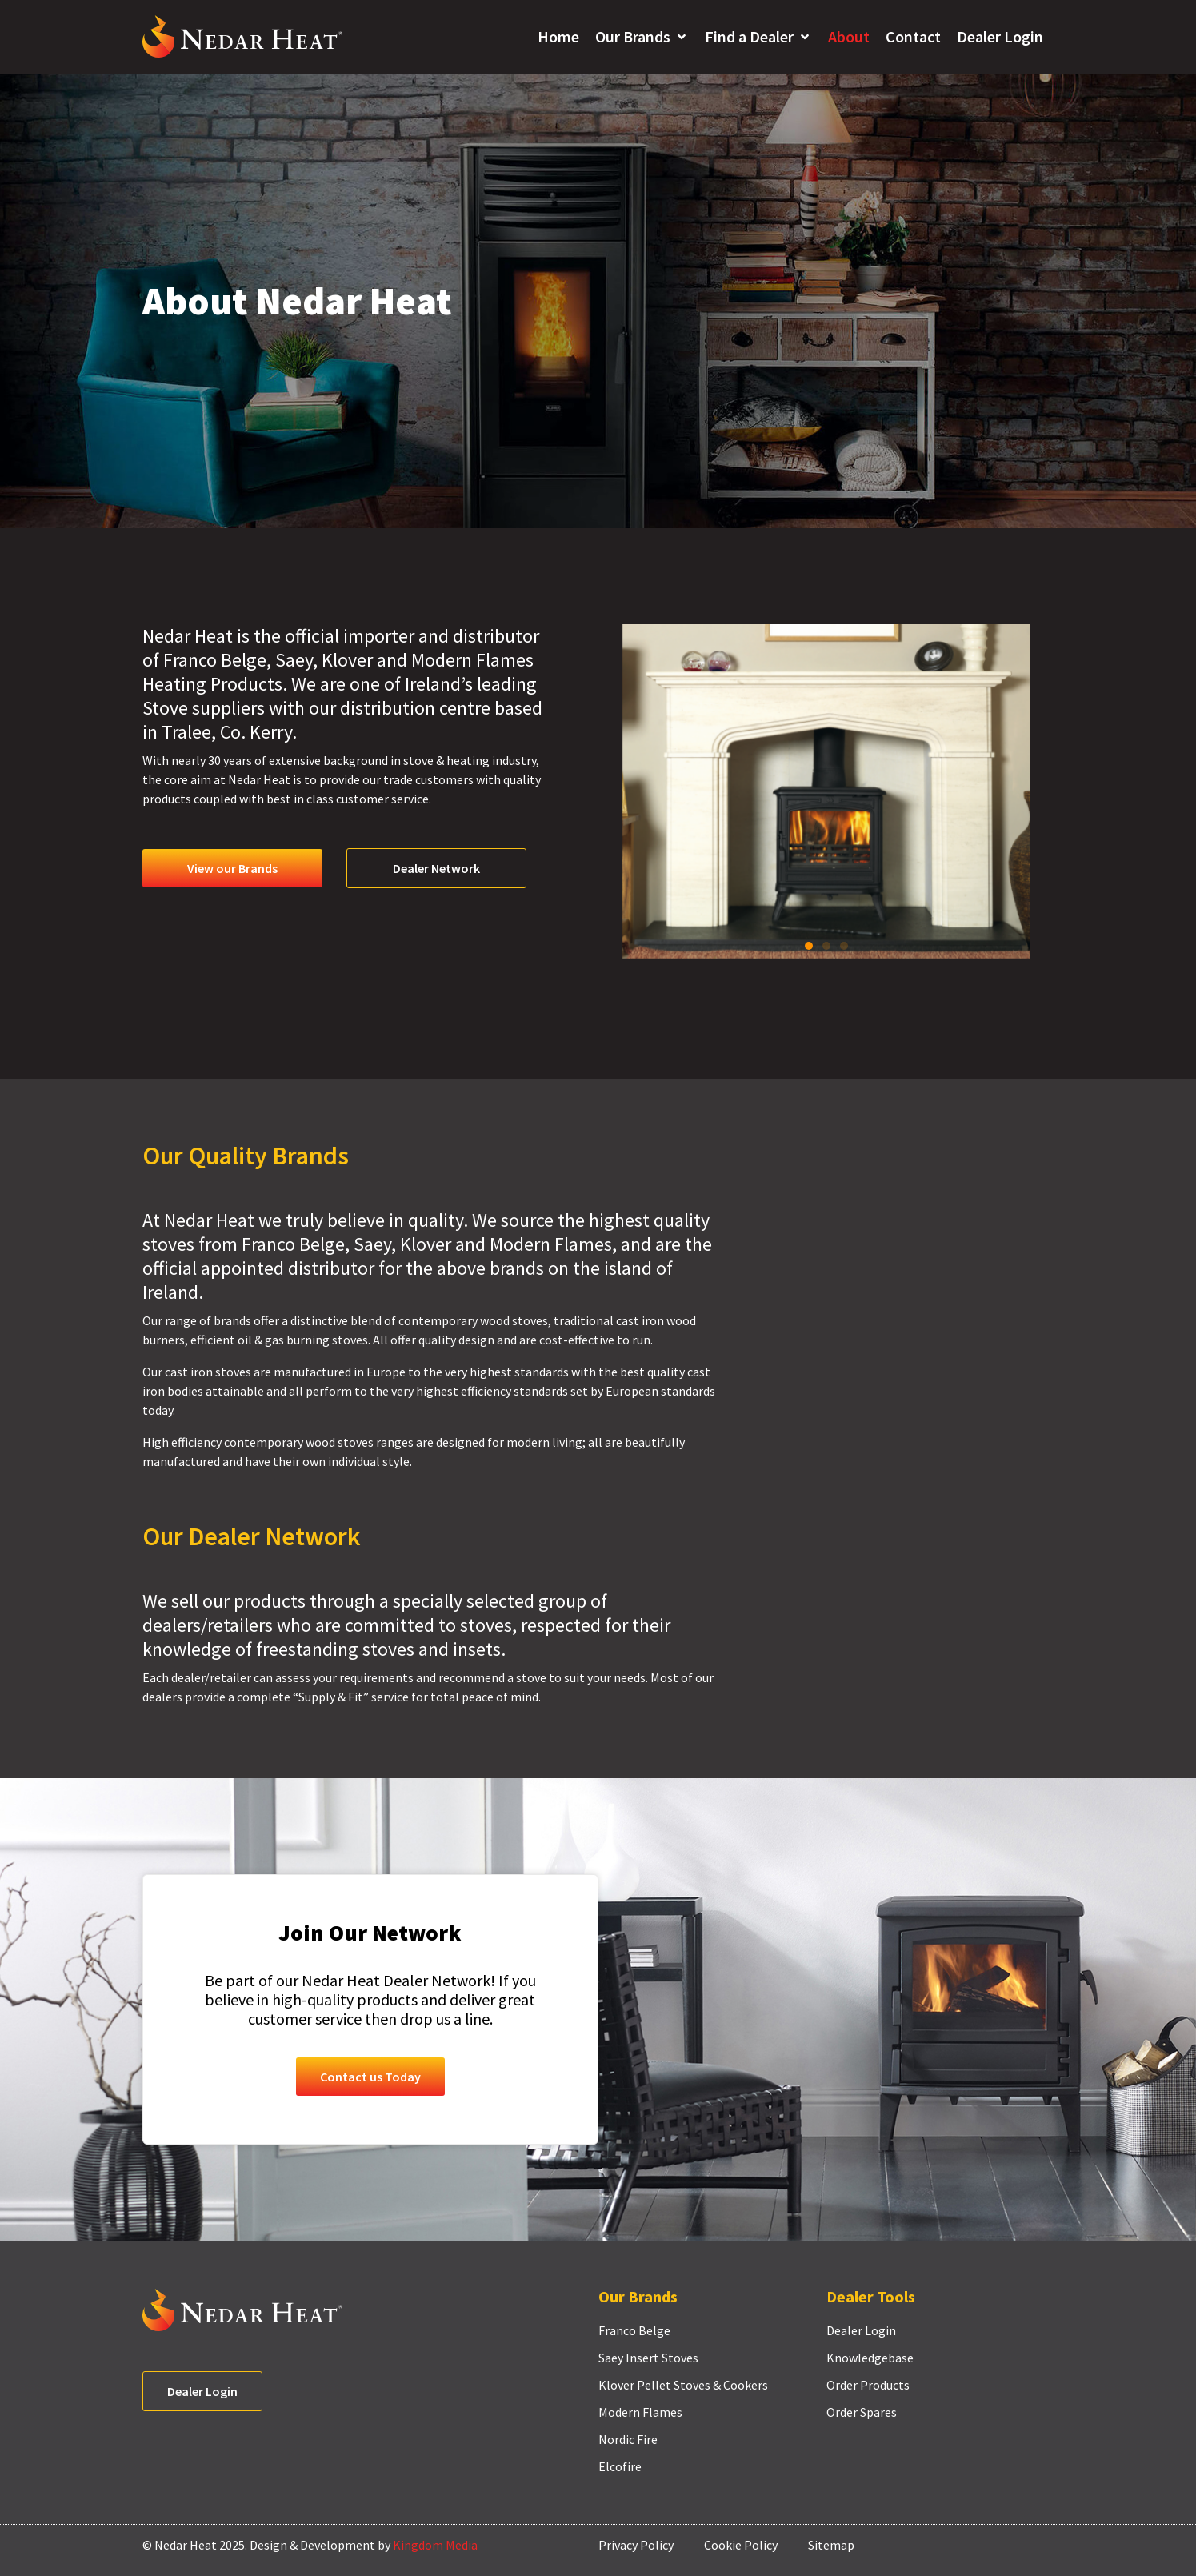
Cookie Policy (741, 2545)
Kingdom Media (435, 2545)
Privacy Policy (636, 2545)
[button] (642, 36)
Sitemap (831, 2545)
